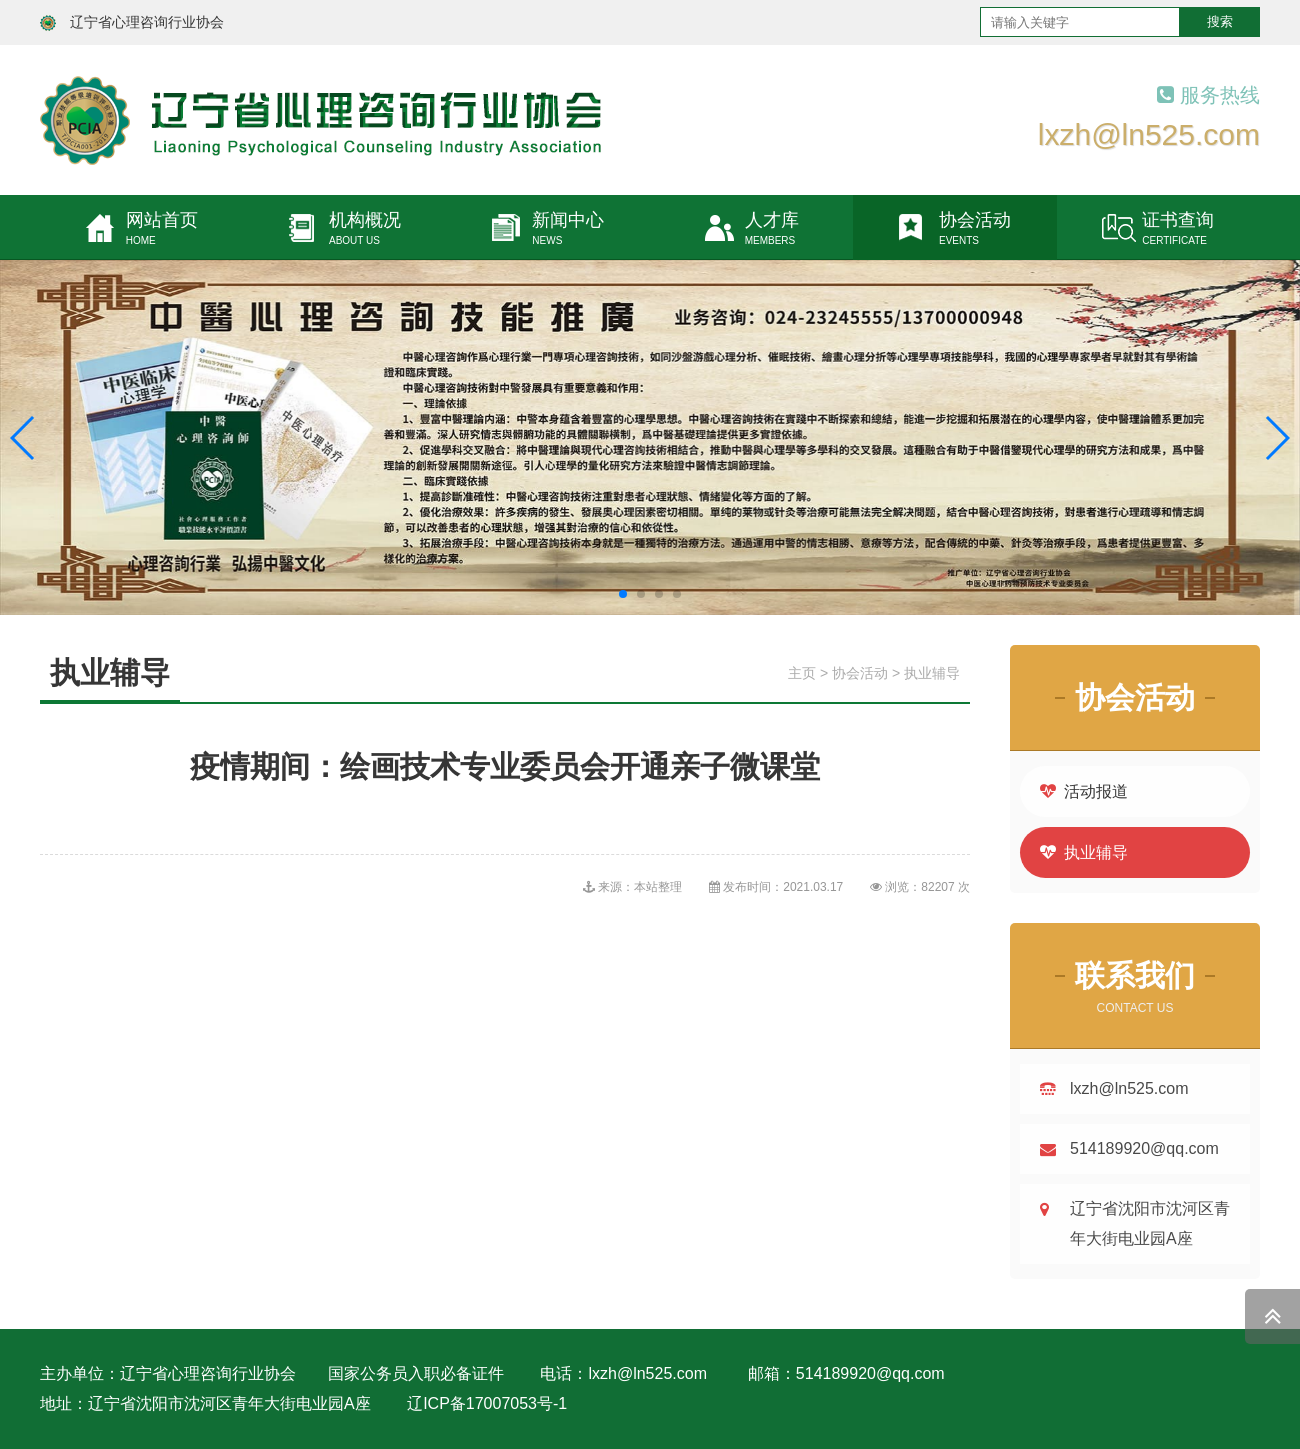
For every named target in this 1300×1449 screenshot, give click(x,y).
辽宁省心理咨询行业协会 (147, 22)
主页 (802, 673)
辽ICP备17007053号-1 (487, 1403)
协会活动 (860, 673)
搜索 (1220, 21)
